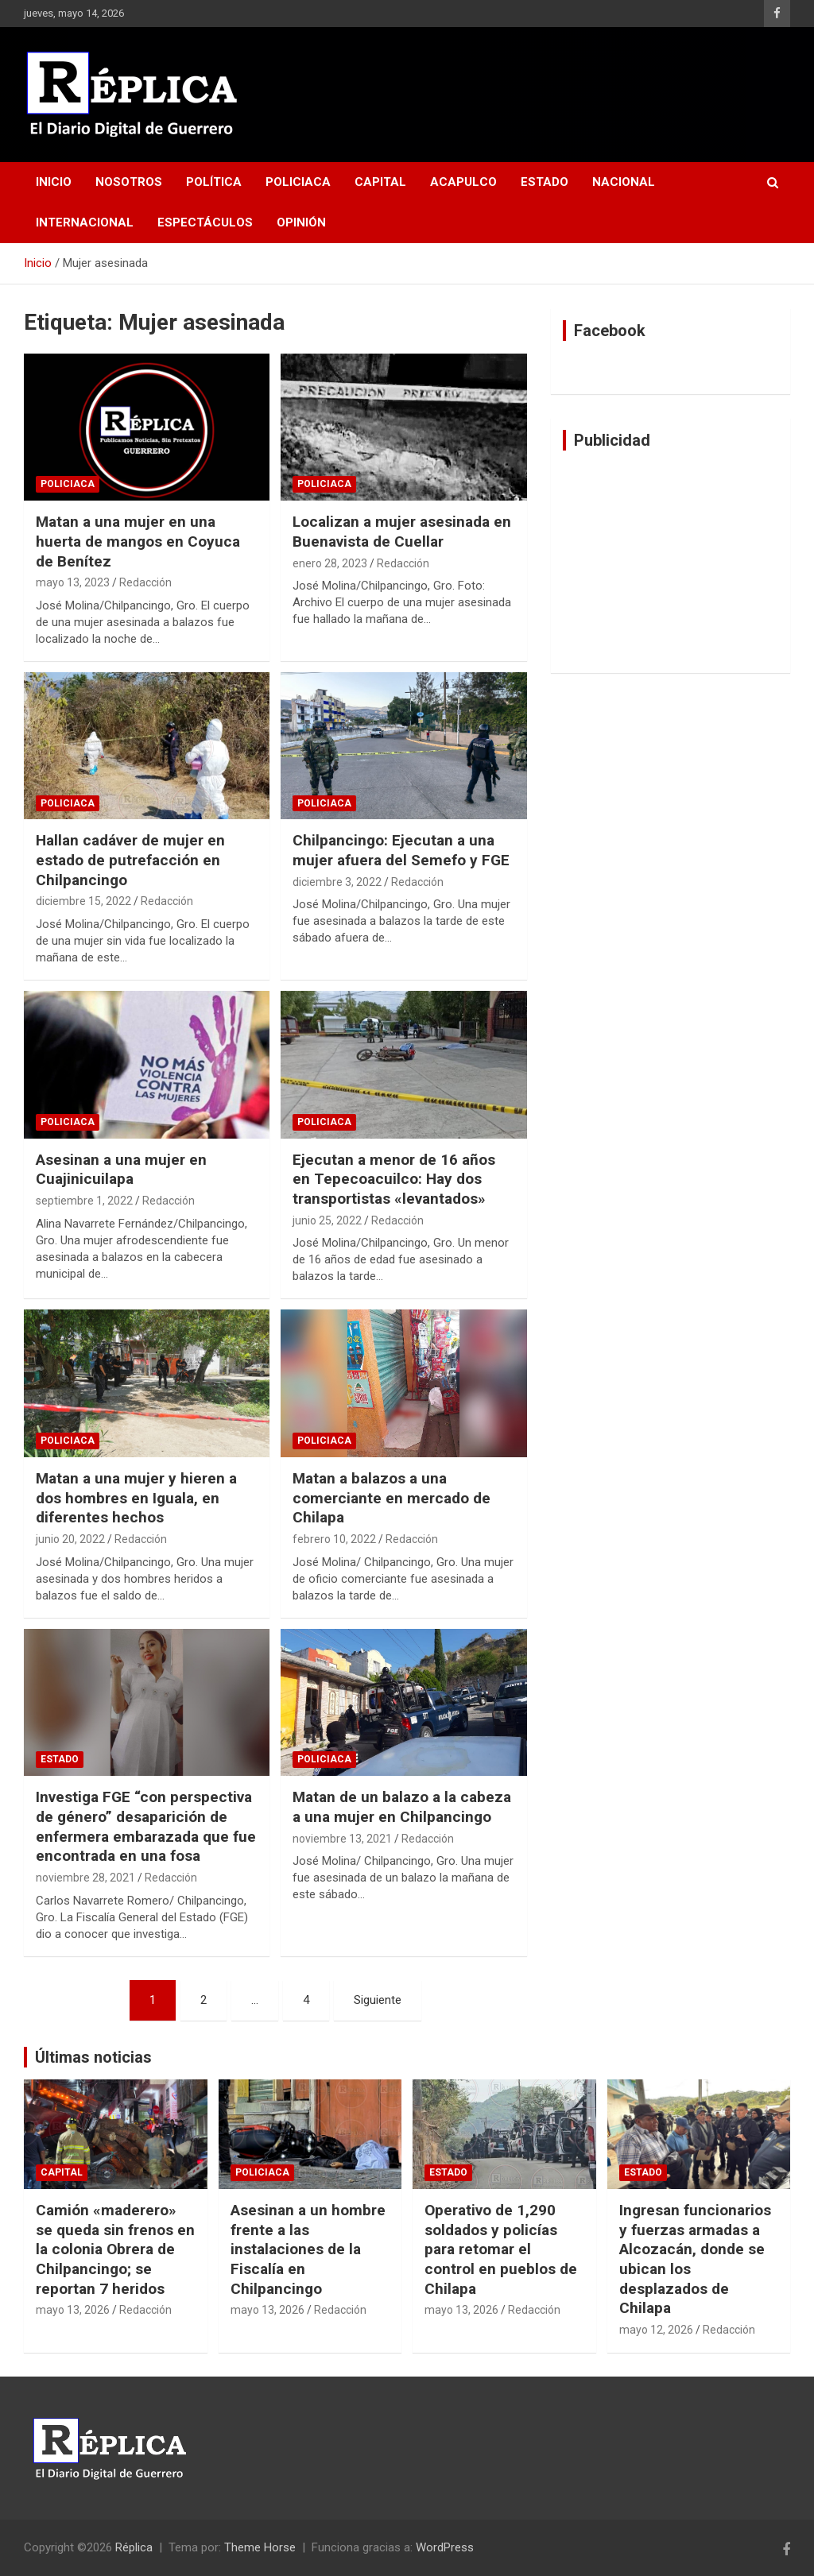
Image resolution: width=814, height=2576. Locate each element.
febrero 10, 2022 (334, 1539)
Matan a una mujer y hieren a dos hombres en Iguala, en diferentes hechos (136, 1497)
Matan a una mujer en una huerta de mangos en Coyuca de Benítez (138, 541)
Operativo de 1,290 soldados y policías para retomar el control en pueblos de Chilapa (500, 2249)
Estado (544, 182)
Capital (380, 182)
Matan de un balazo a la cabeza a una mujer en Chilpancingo (402, 1807)
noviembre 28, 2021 (85, 1877)
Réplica (134, 2547)
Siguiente (377, 2000)
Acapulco (463, 182)
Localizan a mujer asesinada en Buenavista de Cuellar (402, 531)
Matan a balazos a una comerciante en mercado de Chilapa (391, 1497)
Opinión (301, 222)
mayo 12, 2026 (656, 2329)
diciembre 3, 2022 (337, 882)
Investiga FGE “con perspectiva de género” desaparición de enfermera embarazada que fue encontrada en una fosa (146, 1826)
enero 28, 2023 (330, 563)
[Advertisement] (670, 561)
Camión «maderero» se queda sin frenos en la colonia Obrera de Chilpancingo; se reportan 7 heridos (115, 2249)
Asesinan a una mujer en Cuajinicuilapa (121, 1170)
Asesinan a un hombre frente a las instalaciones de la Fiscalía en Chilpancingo (308, 2249)
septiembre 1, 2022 (84, 1200)
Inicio (54, 182)
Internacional (85, 222)
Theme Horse (260, 2547)
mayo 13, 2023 (73, 582)
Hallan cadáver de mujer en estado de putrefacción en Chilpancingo (130, 859)
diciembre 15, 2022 (83, 901)
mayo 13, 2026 (73, 2309)
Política (214, 182)
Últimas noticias (93, 2057)
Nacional (623, 182)
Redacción (145, 582)
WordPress (445, 2547)
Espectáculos (205, 222)
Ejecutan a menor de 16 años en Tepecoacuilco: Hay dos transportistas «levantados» (394, 1179)
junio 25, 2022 (327, 1220)
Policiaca (298, 182)
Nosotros (128, 182)
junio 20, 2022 (70, 1539)
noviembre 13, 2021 (342, 1838)
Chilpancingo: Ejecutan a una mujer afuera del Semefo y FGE (401, 850)
